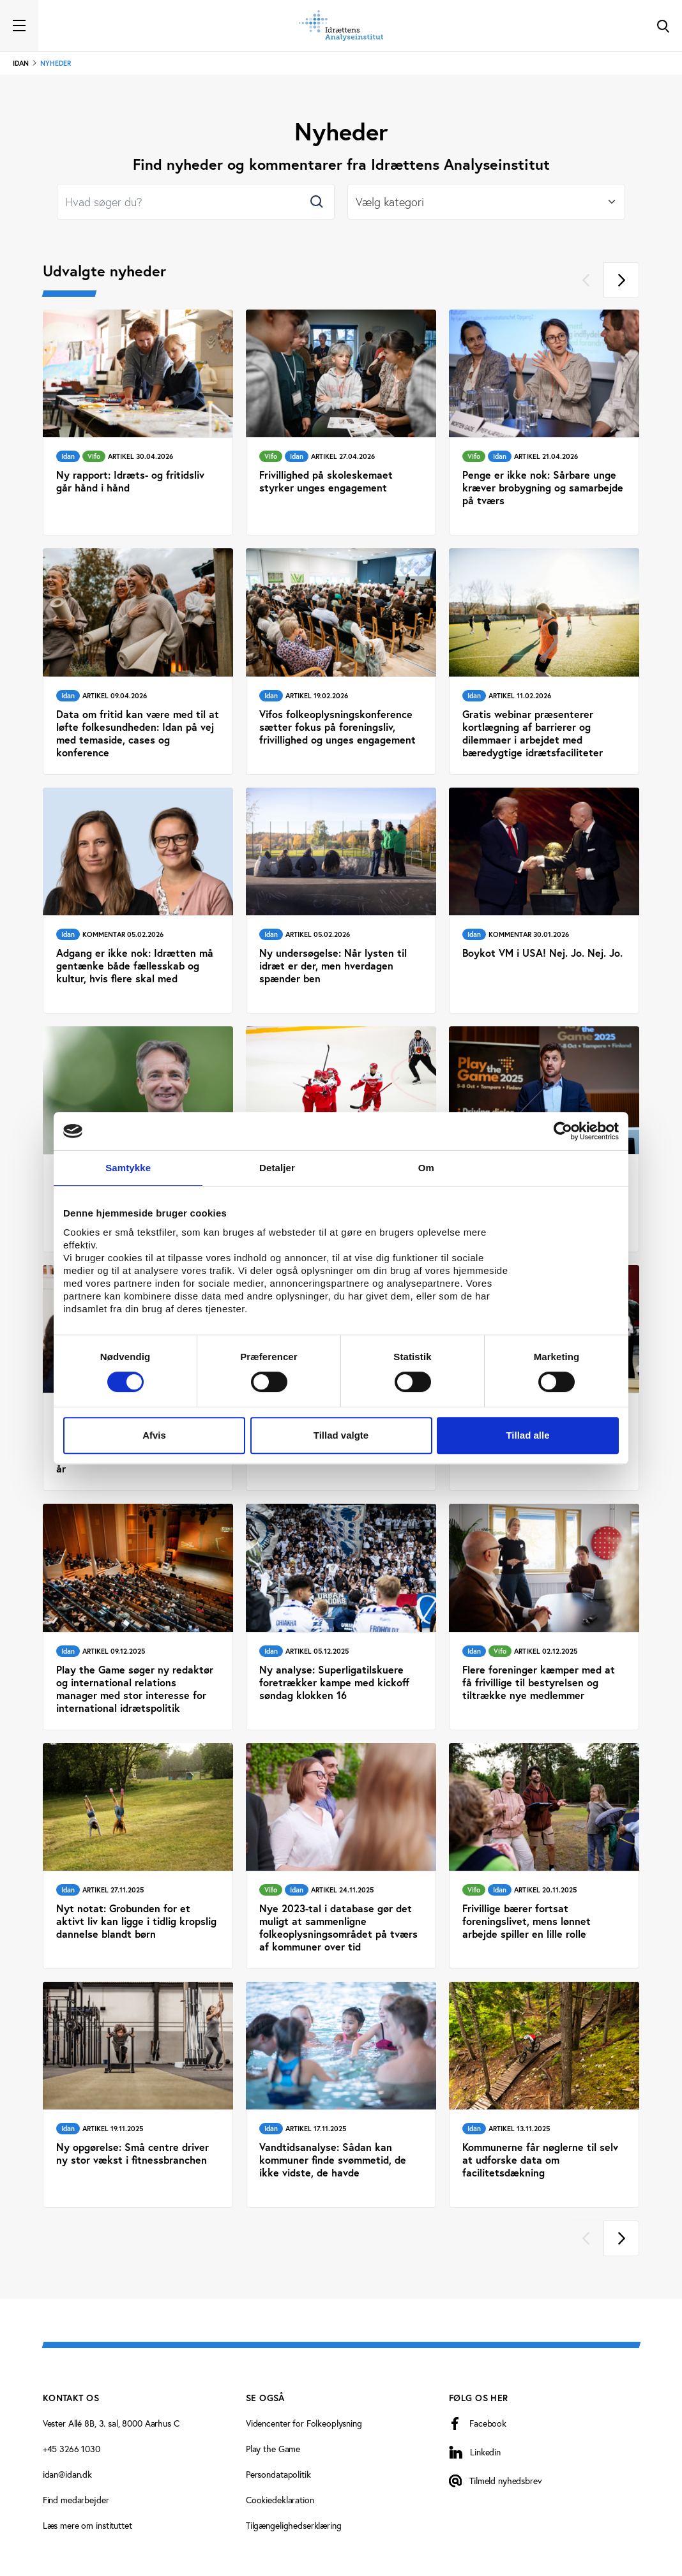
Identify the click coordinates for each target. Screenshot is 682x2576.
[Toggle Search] (663, 25)
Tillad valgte (341, 1435)
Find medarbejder (76, 2500)
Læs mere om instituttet (87, 2525)
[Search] (196, 202)
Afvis (154, 1435)
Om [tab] (426, 1167)
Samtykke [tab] (128, 1167)
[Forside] (341, 25)
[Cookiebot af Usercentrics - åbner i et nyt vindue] (563, 1131)
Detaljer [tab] (277, 1167)
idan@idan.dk (67, 2474)
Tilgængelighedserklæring (294, 2525)
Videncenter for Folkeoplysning (304, 2423)
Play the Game (273, 2449)
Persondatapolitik (278, 2474)
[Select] (486, 202)
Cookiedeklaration (280, 2500)
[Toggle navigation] (19, 25)
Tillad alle (527, 1435)
